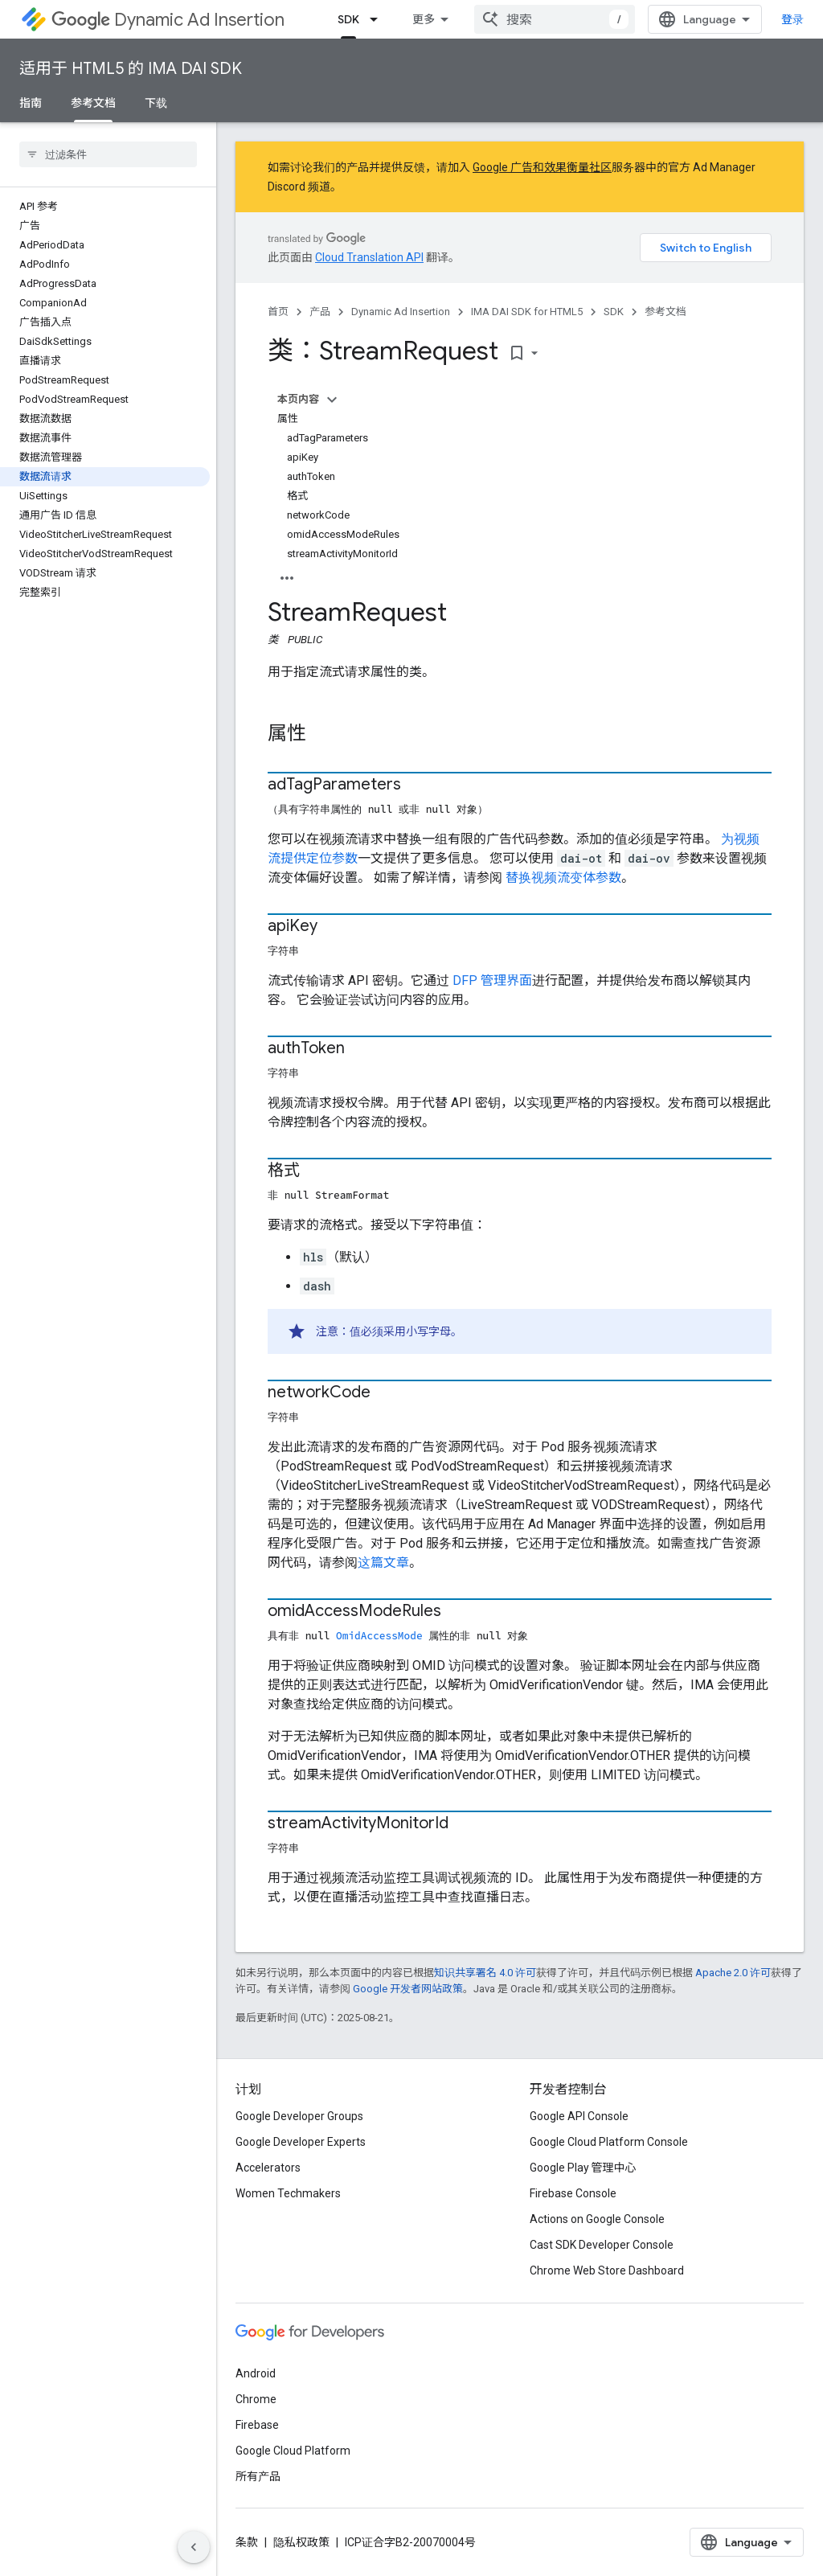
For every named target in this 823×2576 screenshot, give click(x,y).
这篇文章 (383, 1562)
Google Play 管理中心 (583, 2167)
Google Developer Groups (299, 2116)
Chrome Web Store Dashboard (607, 2270)
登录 (792, 19)
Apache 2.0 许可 (733, 1973)
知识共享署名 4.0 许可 (485, 1973)
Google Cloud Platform (292, 2450)
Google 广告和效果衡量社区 (542, 167)
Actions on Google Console (597, 2219)
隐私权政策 (301, 2542)
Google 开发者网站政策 (408, 1989)
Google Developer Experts (300, 2141)
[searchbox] (108, 154)
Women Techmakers (288, 2193)
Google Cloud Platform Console (609, 2141)
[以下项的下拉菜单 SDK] (378, 19)
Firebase (257, 2424)
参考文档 (665, 312)
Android (255, 2373)
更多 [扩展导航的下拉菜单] (423, 19)
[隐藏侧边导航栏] (194, 2547)
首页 (278, 312)
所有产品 (257, 2476)
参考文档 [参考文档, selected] (93, 103)
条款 (246, 2542)
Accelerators (268, 2167)
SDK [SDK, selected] (348, 19)
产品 (319, 312)
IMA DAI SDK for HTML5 (527, 312)
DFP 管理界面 (492, 980)
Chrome (255, 2399)
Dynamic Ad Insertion (168, 20)
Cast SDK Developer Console (602, 2244)
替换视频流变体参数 (561, 877)
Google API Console (579, 2116)
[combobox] (554, 19)
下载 (156, 103)
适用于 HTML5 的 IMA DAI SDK (130, 69)
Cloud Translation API (369, 257)
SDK (614, 312)
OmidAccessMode (379, 1635)
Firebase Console (573, 2193)
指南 (30, 103)
